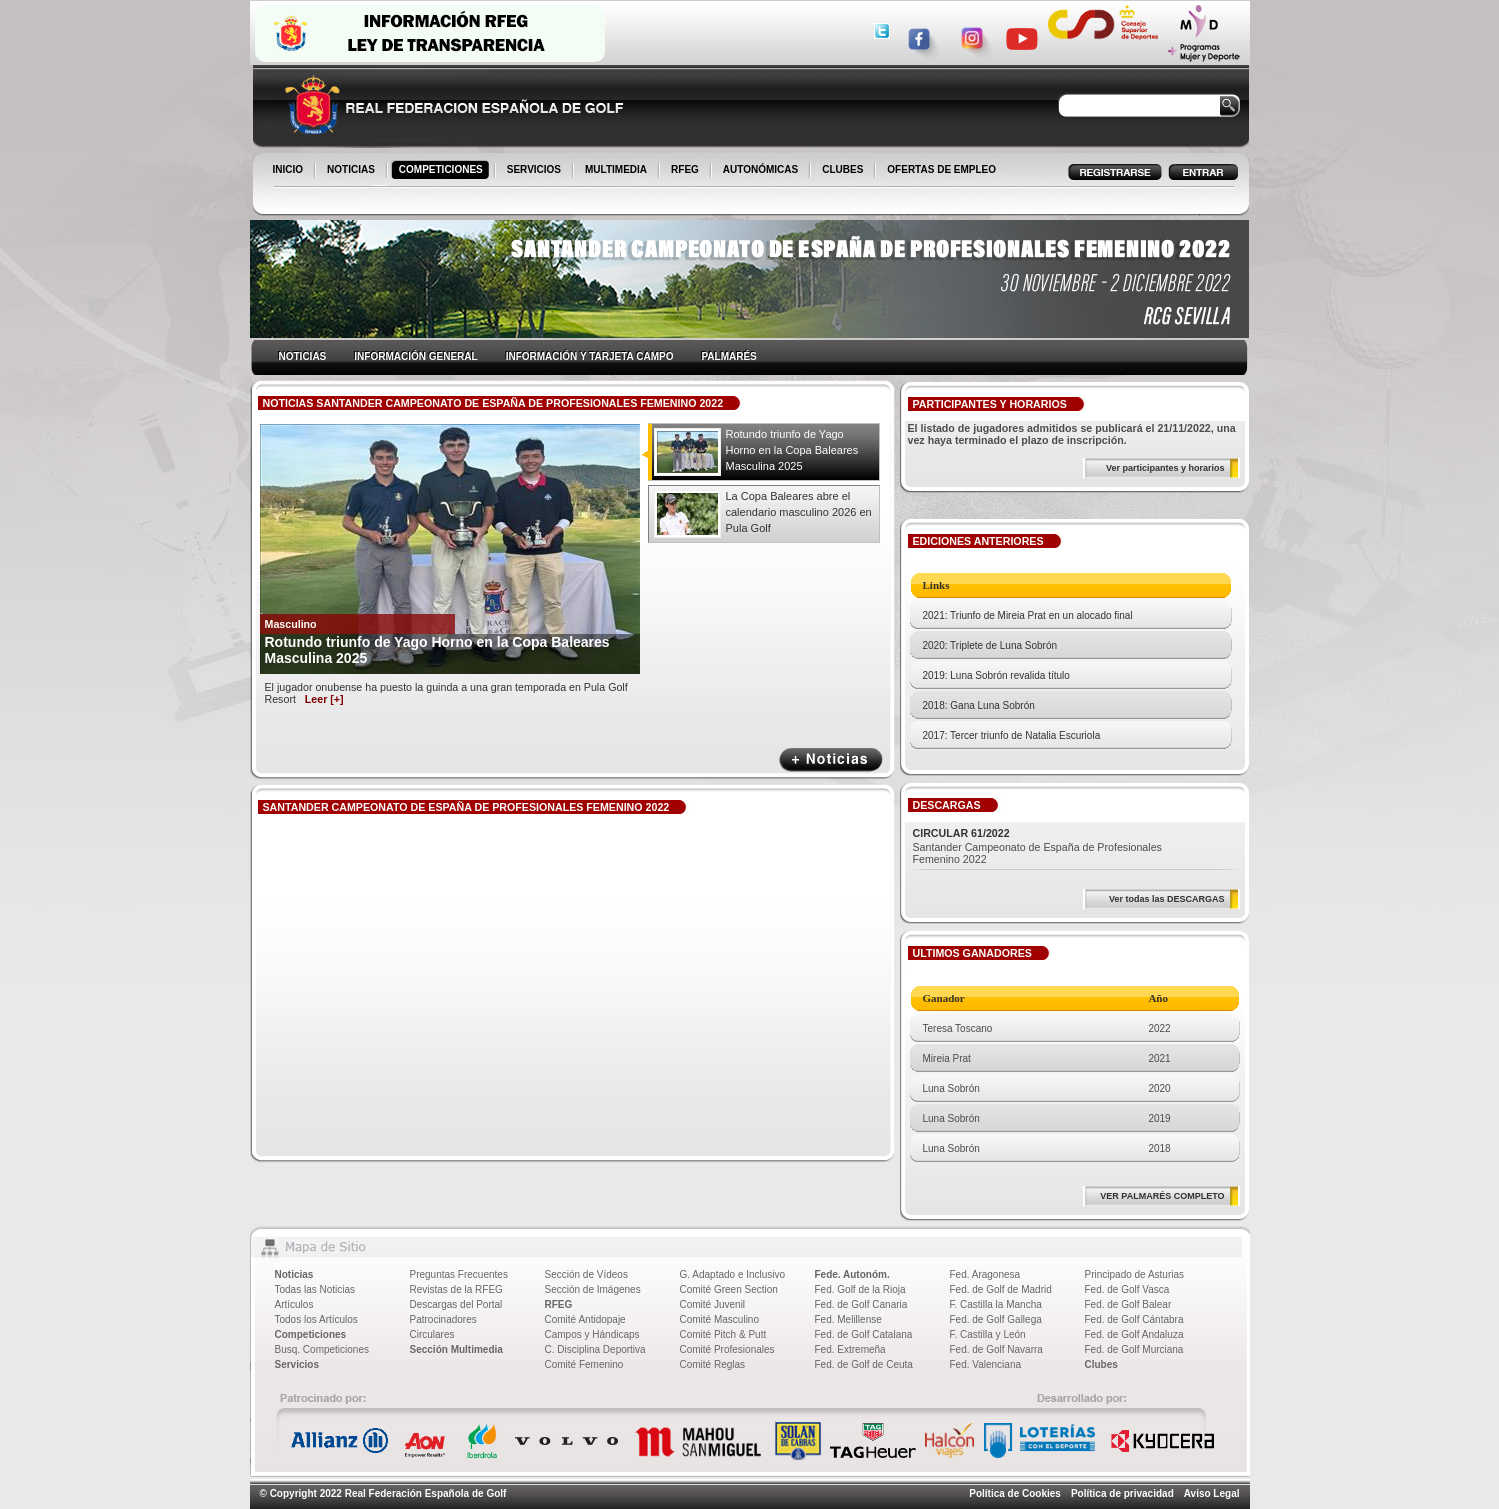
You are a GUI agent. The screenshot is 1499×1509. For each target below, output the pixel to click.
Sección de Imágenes (593, 1289)
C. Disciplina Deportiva (595, 1349)
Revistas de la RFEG (456, 1289)
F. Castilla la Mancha (996, 1304)
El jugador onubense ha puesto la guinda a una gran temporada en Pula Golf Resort (446, 693)
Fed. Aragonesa (985, 1274)
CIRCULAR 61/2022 (961, 833)
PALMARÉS (728, 356)
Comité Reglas (713, 1364)
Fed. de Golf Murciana (1134, 1349)
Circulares (432, 1334)
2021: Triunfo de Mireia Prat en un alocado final (1028, 615)
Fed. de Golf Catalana (864, 1334)
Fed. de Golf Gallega (996, 1319)
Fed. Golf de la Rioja (860, 1289)
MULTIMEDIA (617, 171)
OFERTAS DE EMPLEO (941, 169)
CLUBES (842, 169)
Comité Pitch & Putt (723, 1334)
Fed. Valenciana (986, 1364)
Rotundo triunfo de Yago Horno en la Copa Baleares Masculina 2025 (792, 450)
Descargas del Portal (456, 1304)
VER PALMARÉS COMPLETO (1162, 1196)
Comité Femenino (584, 1364)
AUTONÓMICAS (760, 169)
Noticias (294, 1274)
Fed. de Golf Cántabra (1134, 1319)
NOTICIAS (352, 171)
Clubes (1101, 1364)
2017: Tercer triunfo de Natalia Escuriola (1012, 735)
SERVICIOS (535, 171)
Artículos (294, 1304)
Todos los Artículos (316, 1319)
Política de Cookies (1015, 1493)
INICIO (290, 171)
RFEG (686, 171)
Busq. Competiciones (322, 1349)
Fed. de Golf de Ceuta (864, 1364)
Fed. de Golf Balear (1128, 1304)
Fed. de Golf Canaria (861, 1304)
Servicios (297, 1364)
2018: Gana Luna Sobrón (979, 705)
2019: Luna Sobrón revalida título (996, 675)
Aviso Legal (1212, 1493)
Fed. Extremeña (850, 1349)
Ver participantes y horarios (1165, 468)
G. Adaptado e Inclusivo (733, 1274)
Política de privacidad (1122, 1493)
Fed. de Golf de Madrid (1001, 1289)
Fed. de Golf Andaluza (1134, 1334)
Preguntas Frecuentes (459, 1274)
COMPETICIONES (442, 171)
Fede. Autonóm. (852, 1274)
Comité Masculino (719, 1319)
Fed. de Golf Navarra (996, 1349)
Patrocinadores (443, 1319)
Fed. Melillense (848, 1319)
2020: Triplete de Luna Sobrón (990, 645)
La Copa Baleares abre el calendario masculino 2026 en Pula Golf (799, 512)
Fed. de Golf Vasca (1127, 1289)
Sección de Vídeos (586, 1274)
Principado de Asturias (1135, 1274)
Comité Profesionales (727, 1349)
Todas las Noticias (315, 1289)
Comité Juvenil (713, 1304)
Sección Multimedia (456, 1349)
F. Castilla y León (988, 1334)
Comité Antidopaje (585, 1319)
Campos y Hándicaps (592, 1334)
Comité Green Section (729, 1289)
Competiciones (311, 1334)
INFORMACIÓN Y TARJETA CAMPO (590, 356)
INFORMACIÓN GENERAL (415, 356)
